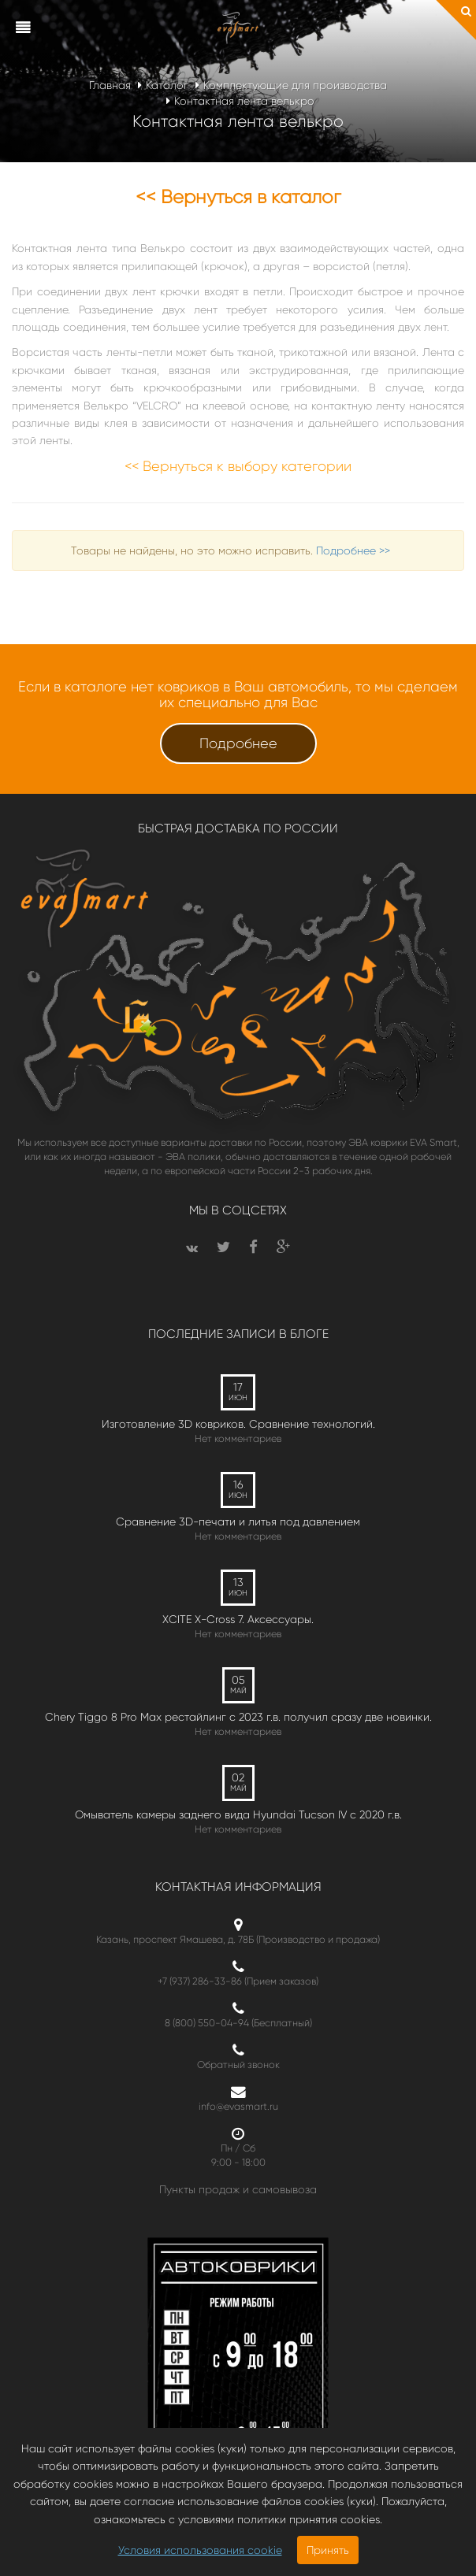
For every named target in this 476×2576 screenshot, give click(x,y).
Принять (328, 2550)
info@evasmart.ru (238, 2106)
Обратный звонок (238, 2064)
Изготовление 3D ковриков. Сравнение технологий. (238, 1424)
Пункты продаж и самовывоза (238, 2189)
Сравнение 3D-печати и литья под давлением (238, 1521)
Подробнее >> (353, 550)
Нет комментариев (238, 1438)
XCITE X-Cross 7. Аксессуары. (238, 1619)
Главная (110, 85)
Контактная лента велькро (244, 101)
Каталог (167, 85)
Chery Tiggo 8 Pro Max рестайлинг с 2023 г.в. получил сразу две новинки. (238, 1717)
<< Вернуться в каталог (238, 197)
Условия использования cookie (200, 2550)
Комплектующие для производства (295, 85)
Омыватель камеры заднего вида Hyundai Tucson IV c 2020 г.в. (238, 1814)
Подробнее (238, 743)
